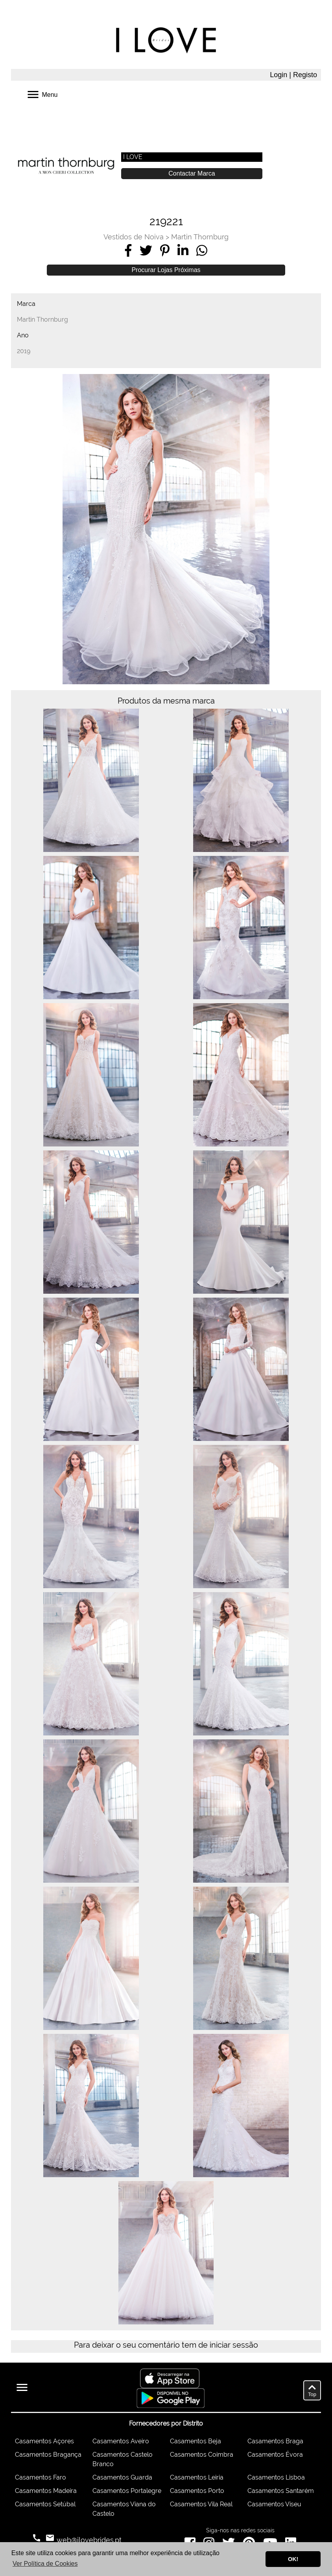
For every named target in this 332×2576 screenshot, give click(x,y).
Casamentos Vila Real (201, 2504)
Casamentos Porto (197, 2491)
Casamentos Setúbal (45, 2504)
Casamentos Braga (275, 2441)
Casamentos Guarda (122, 2477)
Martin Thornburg (200, 237)
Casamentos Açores (44, 2441)
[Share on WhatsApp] (201, 250)
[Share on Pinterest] (164, 250)
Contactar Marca (191, 173)
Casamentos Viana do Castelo (124, 2508)
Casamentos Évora (275, 2454)
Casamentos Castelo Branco (122, 2459)
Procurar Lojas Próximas (165, 270)
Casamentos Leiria (196, 2477)
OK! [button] (293, 2559)
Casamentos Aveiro (120, 2441)
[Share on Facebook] (128, 250)
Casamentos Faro (40, 2477)
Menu (41, 93)
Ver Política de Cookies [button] (45, 2563)
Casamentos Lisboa (276, 2477)
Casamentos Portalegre (126, 2491)
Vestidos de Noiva (133, 237)
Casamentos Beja (195, 2441)
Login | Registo (293, 75)
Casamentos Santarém (280, 2491)
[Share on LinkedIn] (182, 250)
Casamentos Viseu (274, 2504)
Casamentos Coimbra (201, 2454)
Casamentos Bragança (48, 2454)
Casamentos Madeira (46, 2491)
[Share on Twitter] (146, 250)
